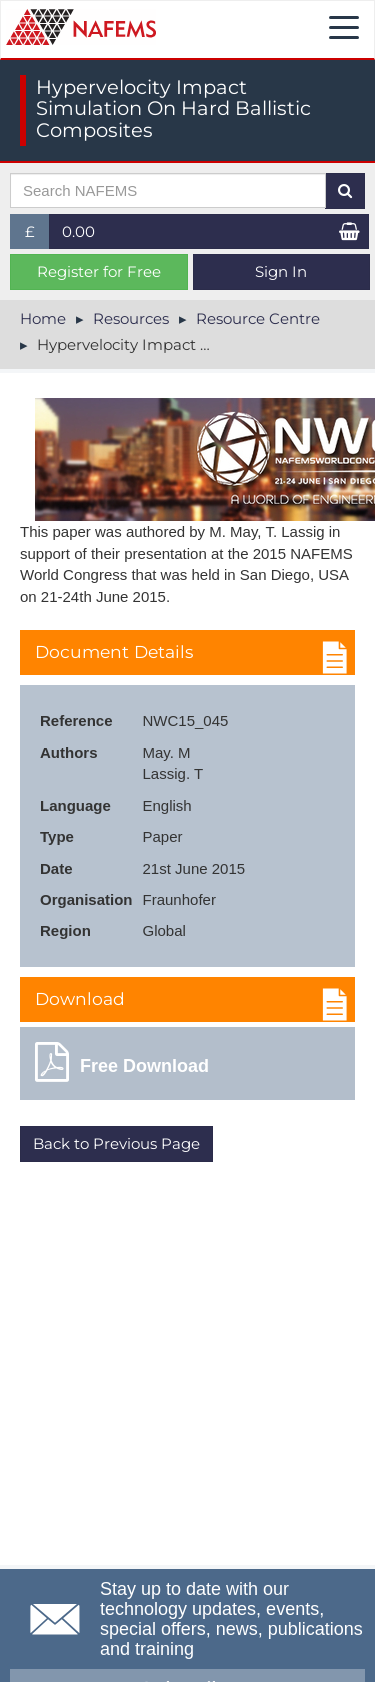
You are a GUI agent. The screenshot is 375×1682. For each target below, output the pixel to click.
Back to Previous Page (116, 1143)
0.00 (78, 231)
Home (43, 318)
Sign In (281, 271)
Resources (131, 318)
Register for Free (99, 271)
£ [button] (37, 235)
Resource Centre (258, 318)
